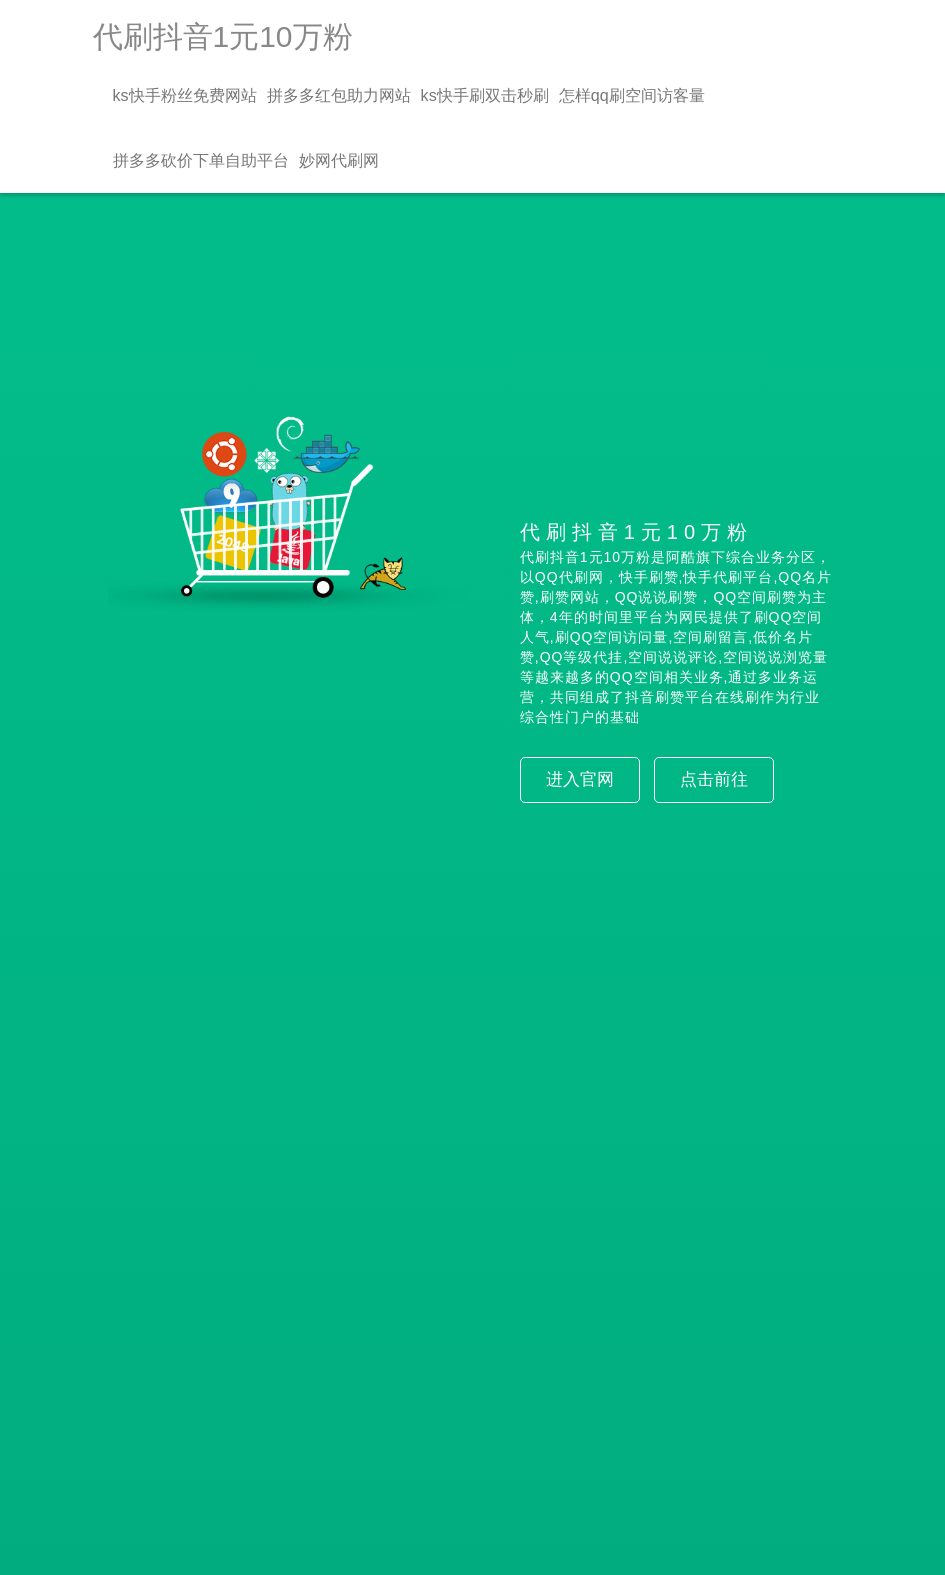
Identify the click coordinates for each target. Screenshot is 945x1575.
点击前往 (714, 779)
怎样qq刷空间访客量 (632, 95)
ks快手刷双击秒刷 (485, 95)
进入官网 (580, 779)
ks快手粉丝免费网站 (185, 95)
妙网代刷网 (339, 160)
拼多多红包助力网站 (339, 95)
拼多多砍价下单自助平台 (201, 160)
